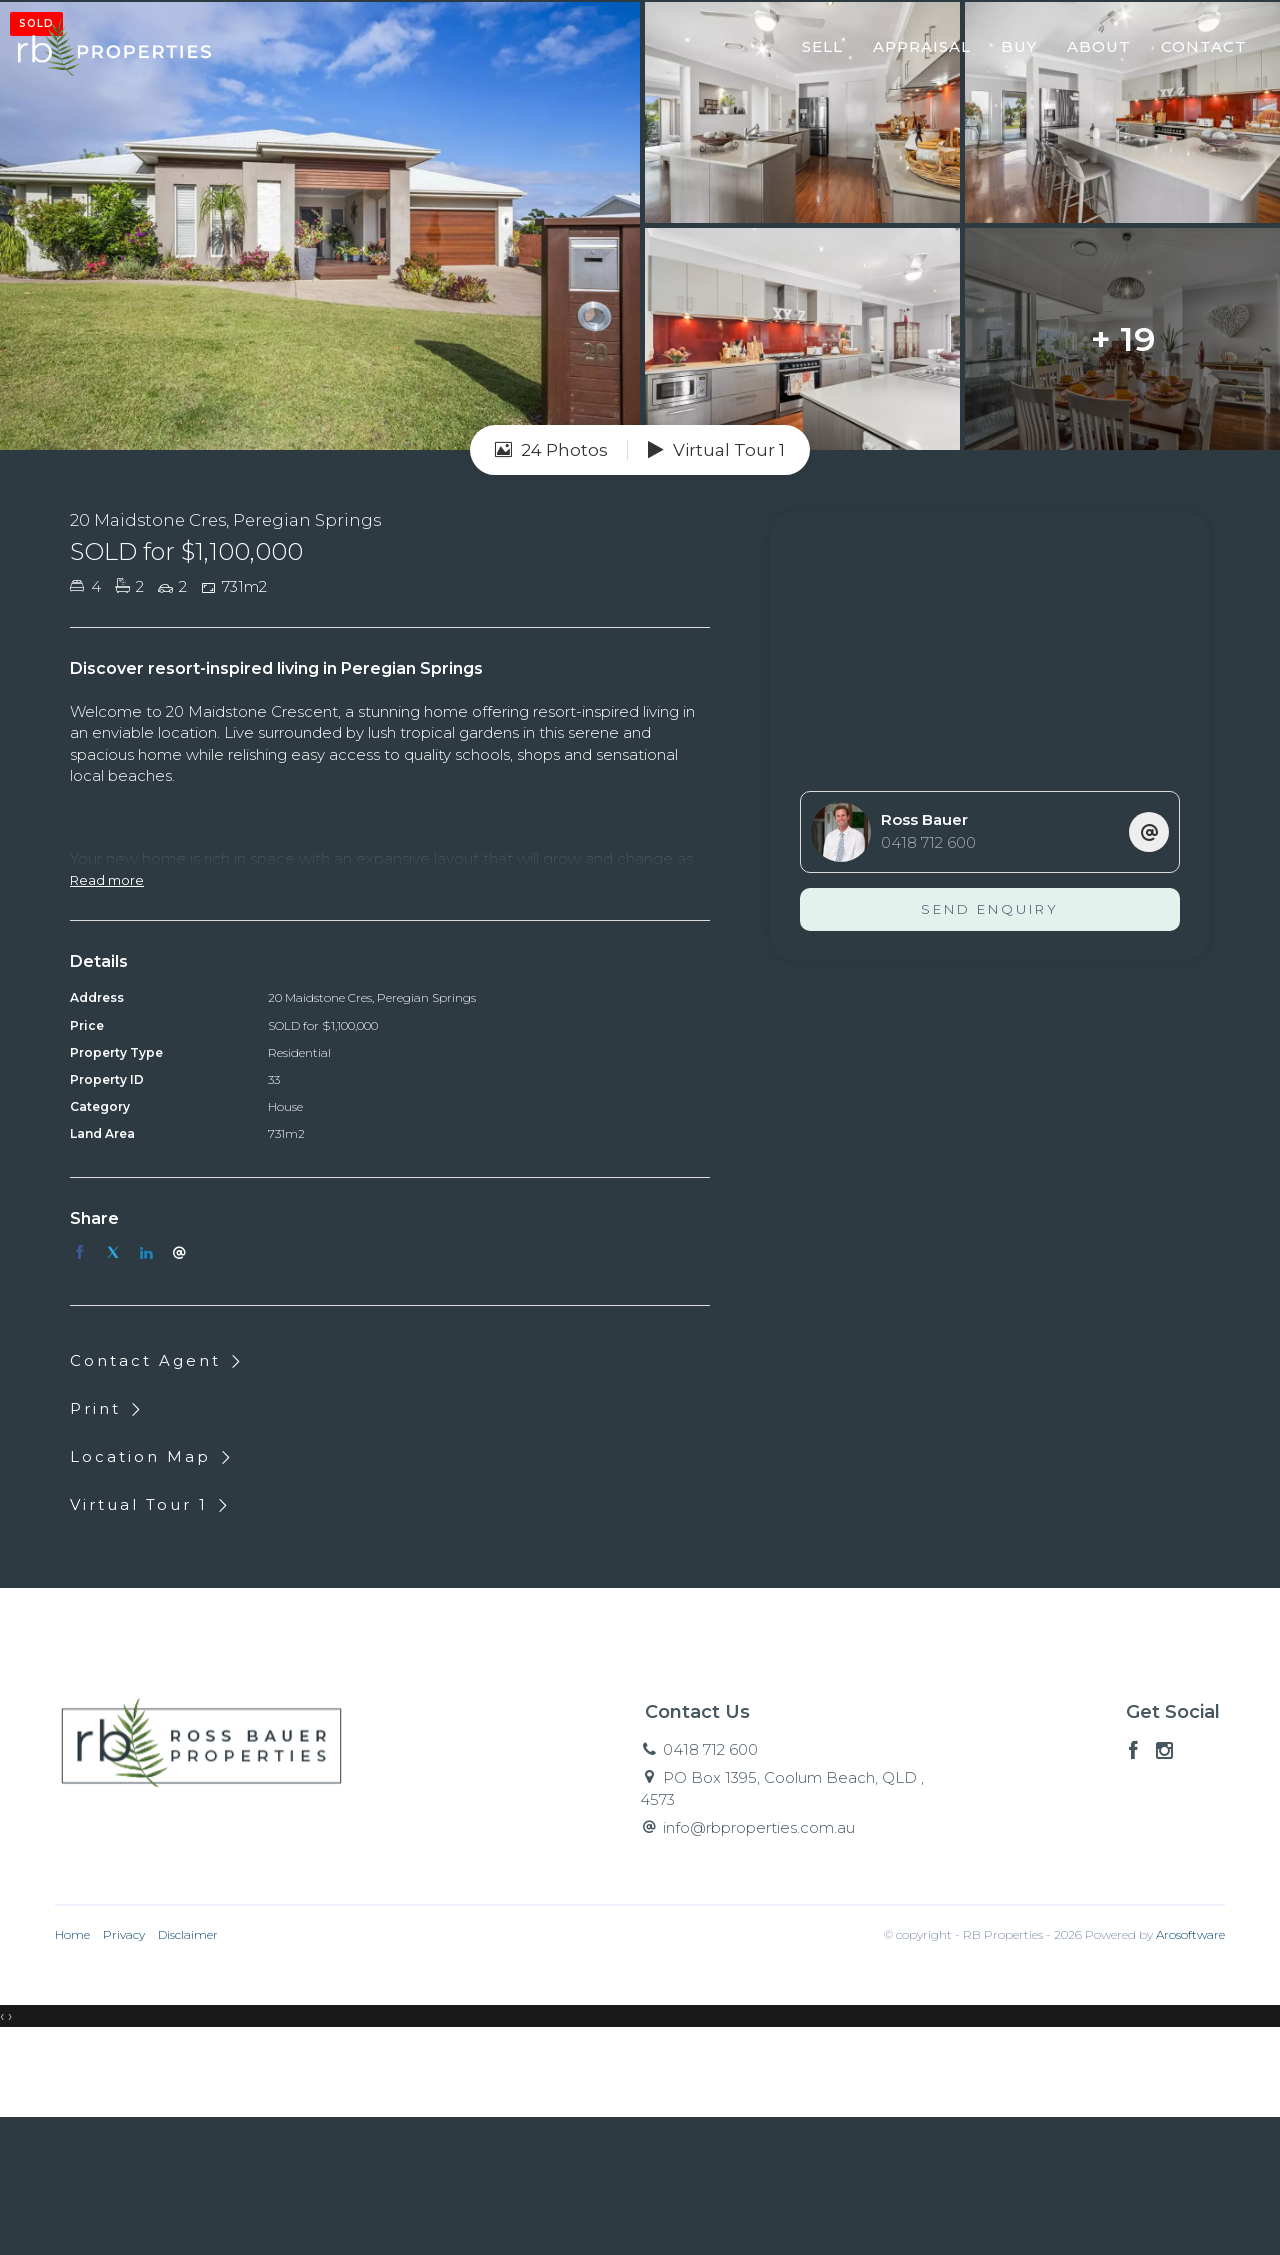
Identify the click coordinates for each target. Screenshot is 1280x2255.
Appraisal (915, 53)
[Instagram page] (1165, 1890)
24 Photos (551, 588)
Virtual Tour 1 (716, 588)
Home (72, 2073)
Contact (1197, 53)
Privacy (124, 2073)
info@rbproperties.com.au (759, 1965)
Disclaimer (188, 2073)
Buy (1012, 53)
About (1092, 53)
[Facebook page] (1136, 1890)
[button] (108, 1546)
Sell (815, 53)
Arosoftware (1190, 2073)
